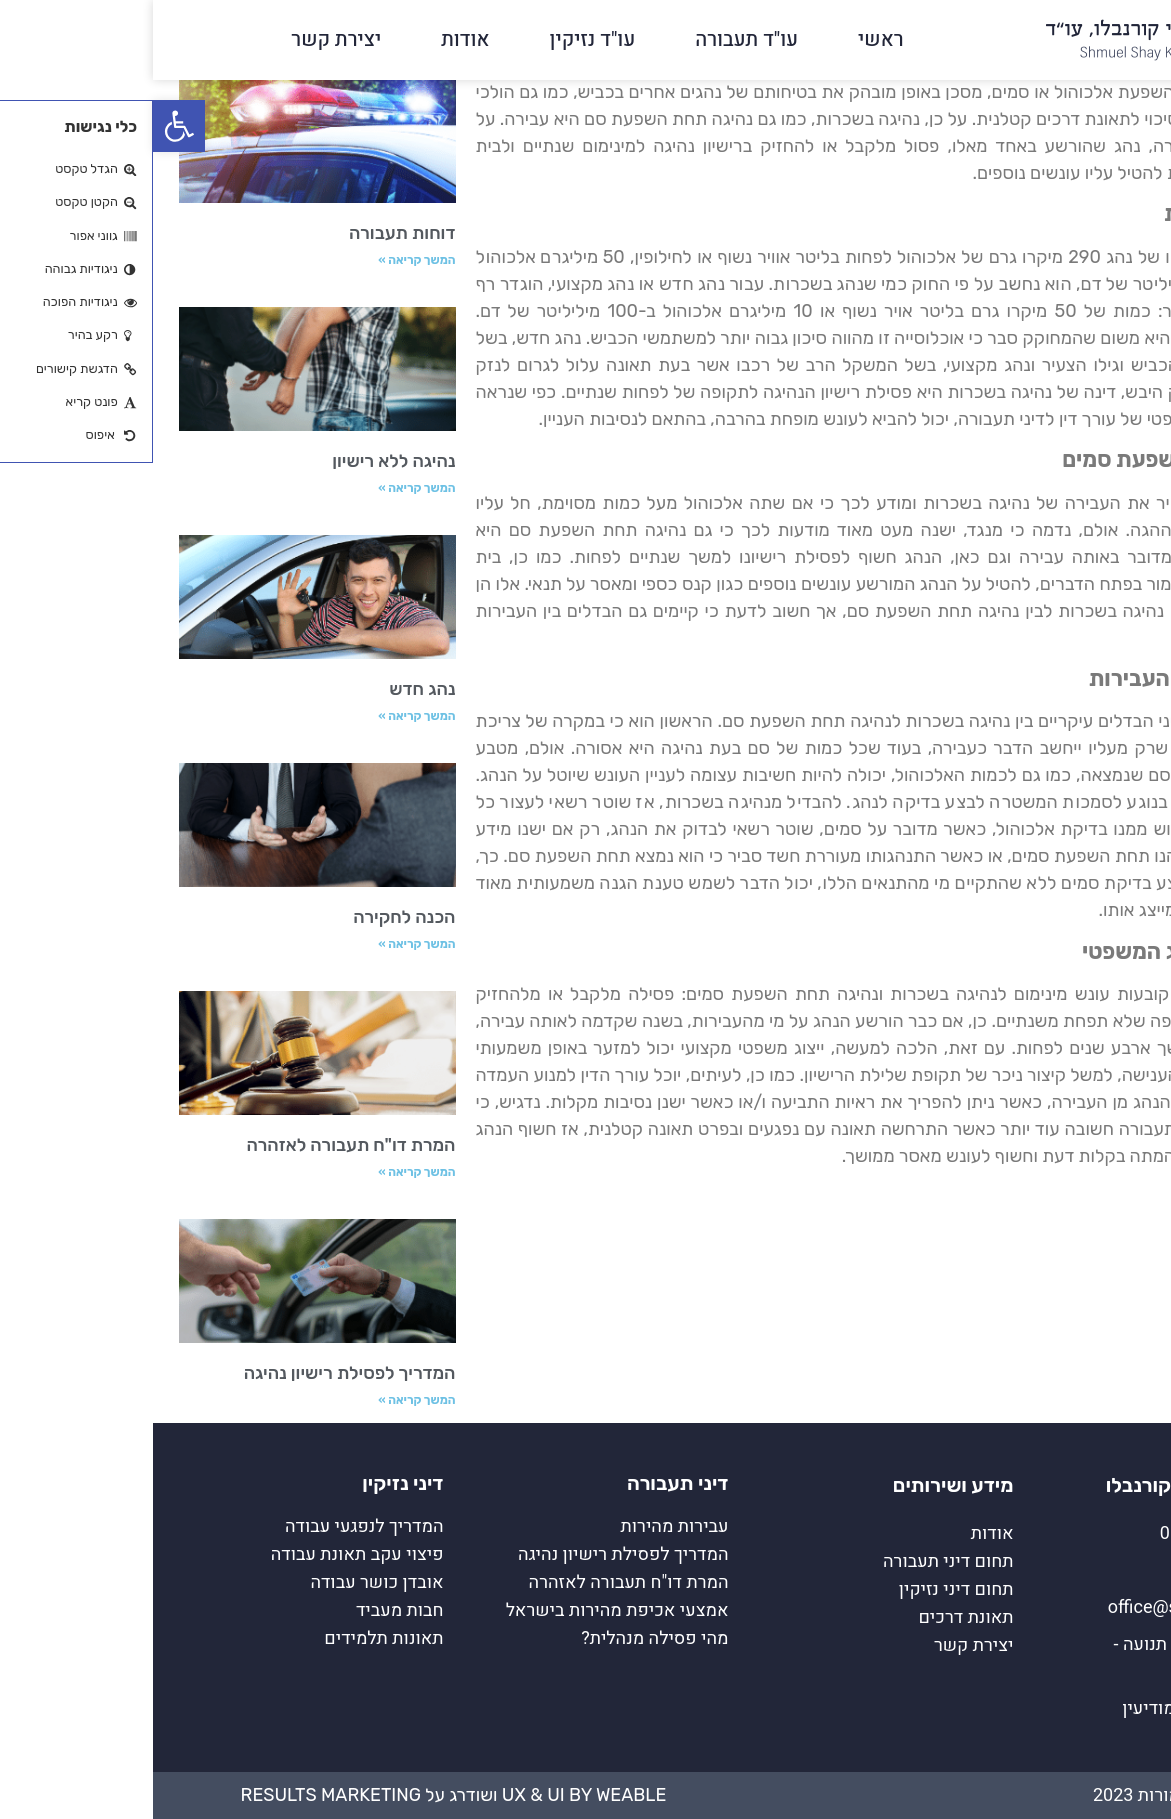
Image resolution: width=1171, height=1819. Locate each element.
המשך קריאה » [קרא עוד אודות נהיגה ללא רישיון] (263, 488)
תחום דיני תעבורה (795, 1561)
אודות (312, 39)
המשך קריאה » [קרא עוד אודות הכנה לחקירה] (263, 944)
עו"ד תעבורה (593, 39)
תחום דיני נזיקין (803, 1589)
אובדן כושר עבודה (223, 1582)
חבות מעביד (247, 1610)
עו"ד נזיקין (440, 39)
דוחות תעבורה (249, 233)
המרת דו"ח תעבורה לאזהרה (197, 1145)
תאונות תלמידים (230, 1638)
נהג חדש (269, 689)
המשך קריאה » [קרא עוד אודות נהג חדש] (263, 716)
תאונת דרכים (812, 1617)
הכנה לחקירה (251, 917)
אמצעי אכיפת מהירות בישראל (464, 1610)
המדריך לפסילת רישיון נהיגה (197, 1373)
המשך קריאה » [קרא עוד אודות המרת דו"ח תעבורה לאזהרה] (263, 1172)
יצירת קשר (183, 39)
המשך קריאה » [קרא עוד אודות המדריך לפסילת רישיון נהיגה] (263, 1400)
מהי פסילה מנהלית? (501, 1638)
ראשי (727, 39)
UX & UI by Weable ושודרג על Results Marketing (301, 1795)
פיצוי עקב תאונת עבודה (204, 1554)
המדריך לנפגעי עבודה (211, 1526)
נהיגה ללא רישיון (240, 461)
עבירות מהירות (522, 1526)
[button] (26, 126)
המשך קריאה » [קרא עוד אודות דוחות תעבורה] (263, 260)
